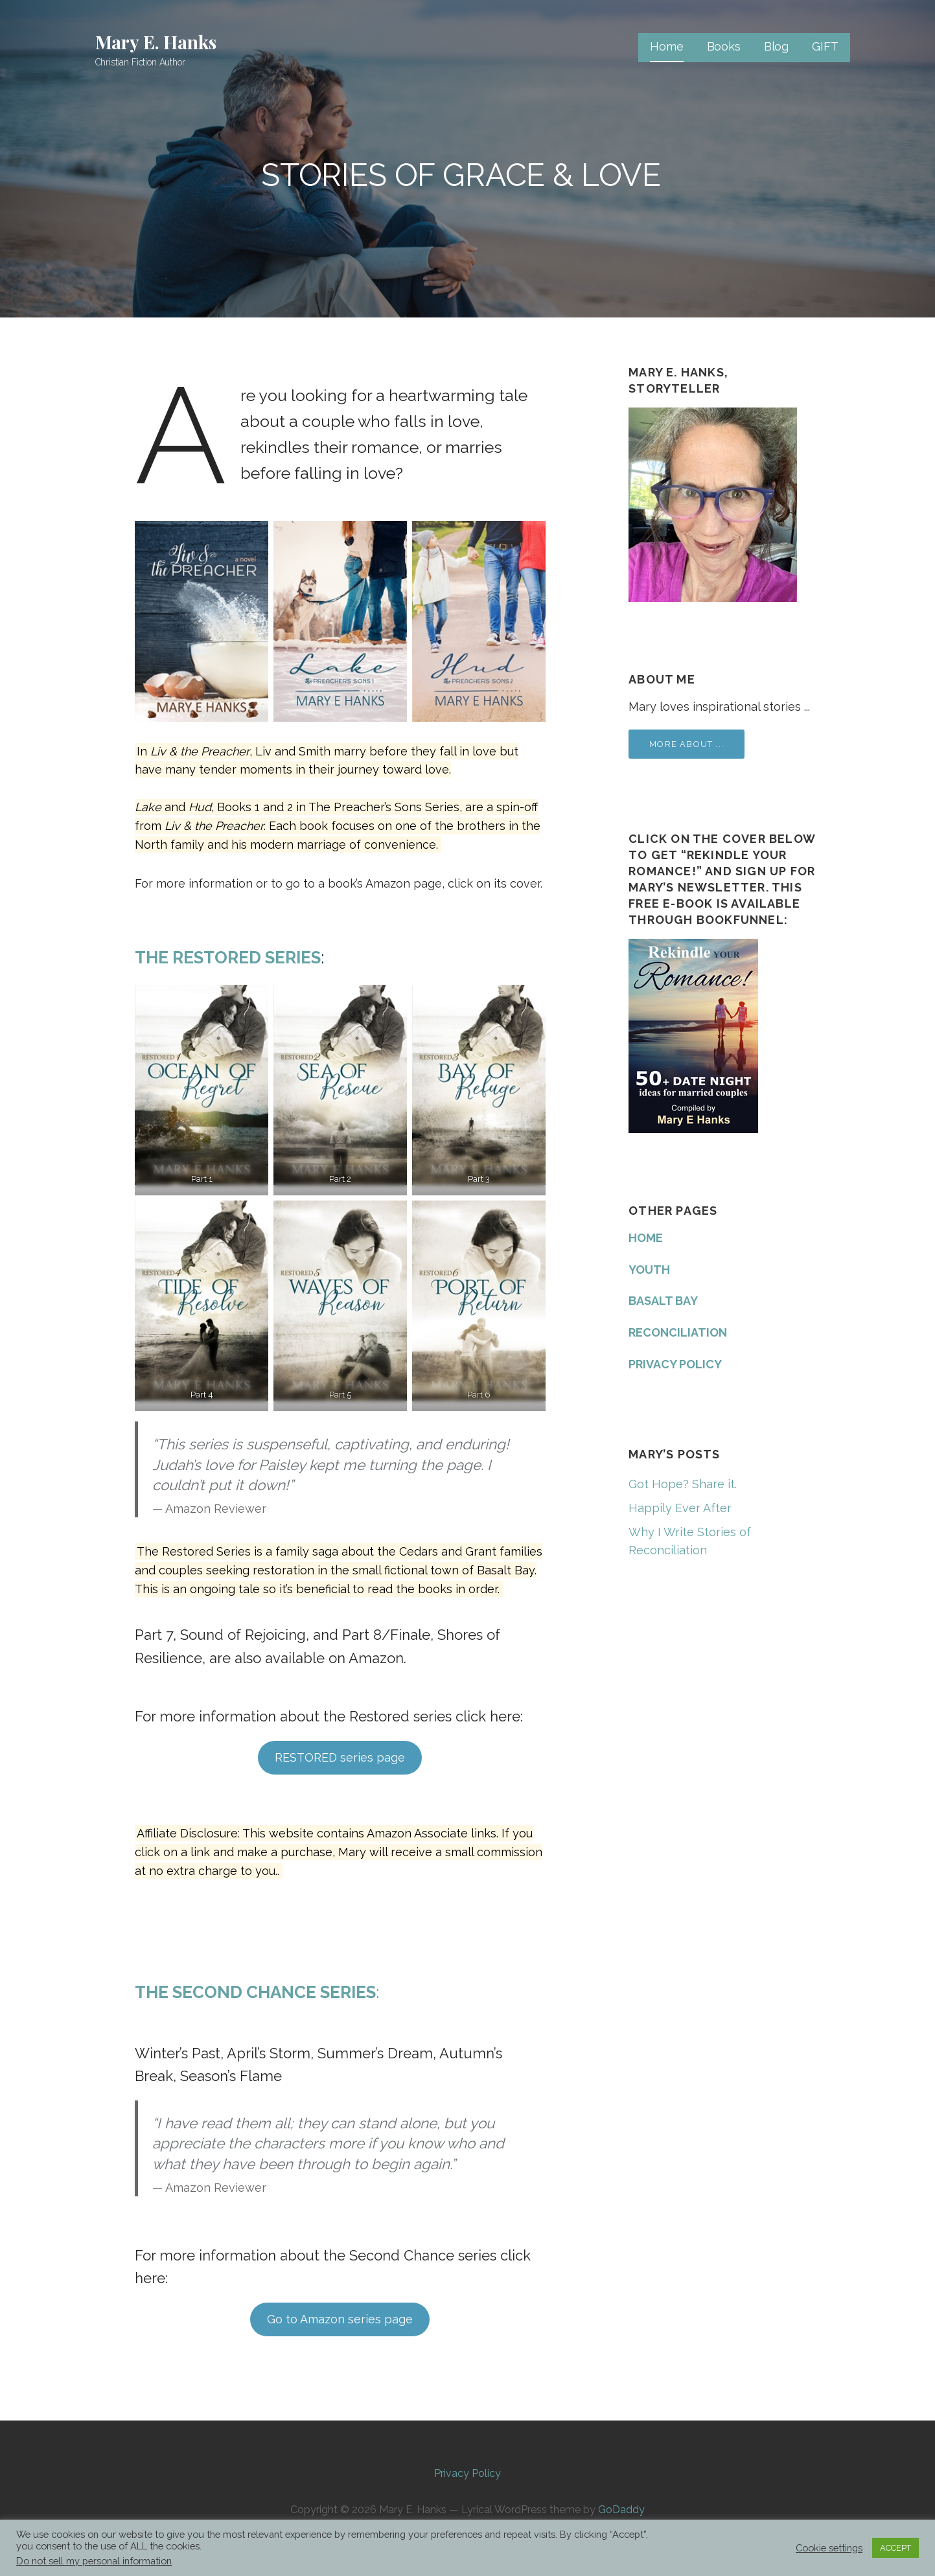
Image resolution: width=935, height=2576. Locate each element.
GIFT (825, 46)
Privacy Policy (467, 2473)
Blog (776, 46)
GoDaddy (621, 2509)
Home (666, 46)
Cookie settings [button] (829, 2547)
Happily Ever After (680, 1508)
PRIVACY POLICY (675, 1364)
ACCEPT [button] (895, 2548)
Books (724, 46)
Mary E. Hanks (155, 42)
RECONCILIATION (678, 1332)
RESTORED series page (340, 1757)
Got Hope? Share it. (683, 1484)
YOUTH (649, 1269)
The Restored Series (228, 957)
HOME (646, 1238)
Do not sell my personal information (94, 2560)
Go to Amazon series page (340, 2319)
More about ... (686, 744)
